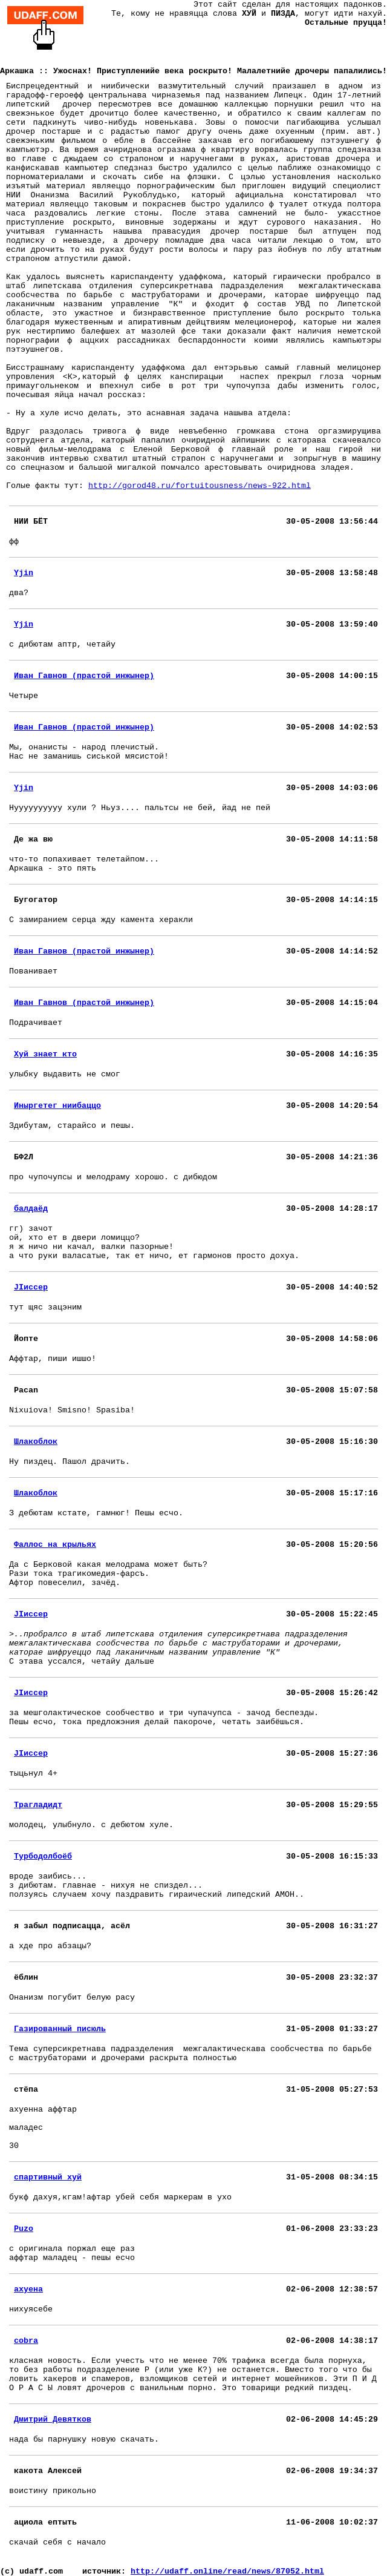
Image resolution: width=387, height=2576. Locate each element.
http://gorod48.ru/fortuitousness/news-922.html (199, 485)
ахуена (28, 2289)
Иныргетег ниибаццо (57, 1105)
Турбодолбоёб (43, 1856)
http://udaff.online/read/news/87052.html (227, 2571)
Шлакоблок (35, 1441)
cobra (26, 2340)
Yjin (23, 573)
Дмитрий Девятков (52, 2419)
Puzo (23, 2228)
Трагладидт (38, 1805)
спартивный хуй (48, 2177)
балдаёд (31, 1208)
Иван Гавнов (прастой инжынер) (84, 675)
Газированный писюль (60, 2029)
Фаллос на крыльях (55, 1544)
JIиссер (31, 1287)
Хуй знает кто (45, 1054)
